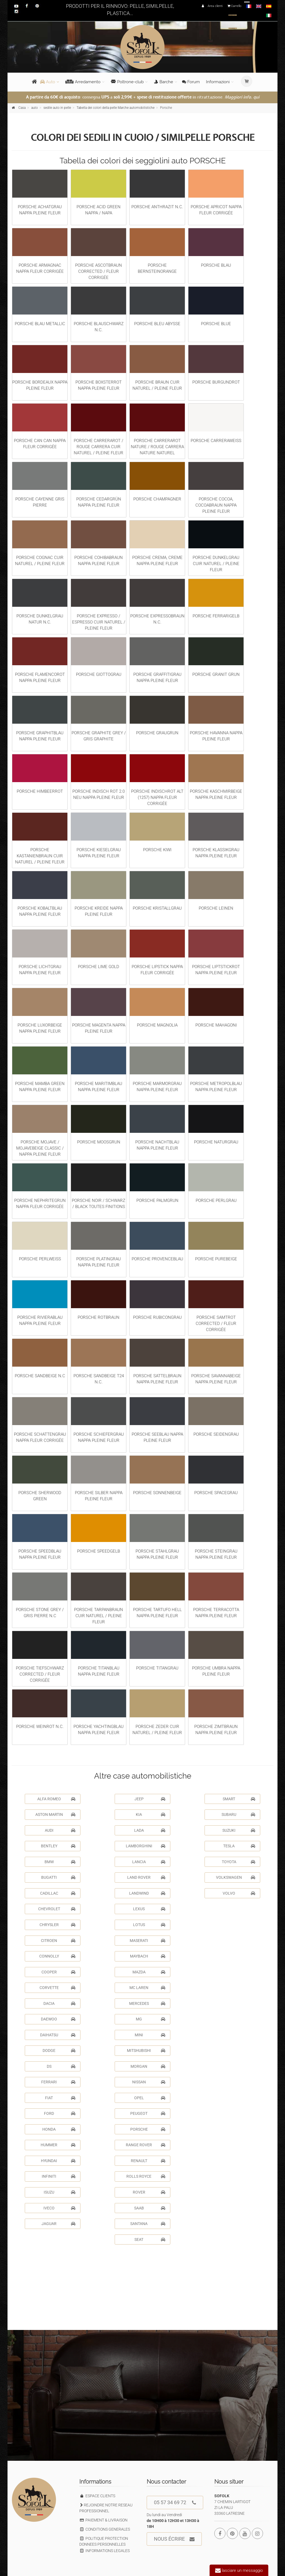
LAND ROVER (146, 1877)
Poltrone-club (127, 81)
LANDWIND (147, 1893)
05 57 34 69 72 (175, 2502)
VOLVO (239, 1893)
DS (61, 2066)
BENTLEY (58, 1846)
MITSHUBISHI (146, 2050)
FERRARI (58, 2082)
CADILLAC (57, 1893)
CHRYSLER (57, 1924)
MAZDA (148, 1972)
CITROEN (58, 1940)
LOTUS (149, 1924)
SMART (239, 1799)
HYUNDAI (58, 2160)
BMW (60, 1862)
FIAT (60, 2098)
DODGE (59, 2050)
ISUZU (59, 2192)
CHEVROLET (56, 1909)
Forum (191, 81)
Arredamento (82, 81)
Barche (163, 81)
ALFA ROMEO (56, 1799)
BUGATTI (58, 1877)
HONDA (58, 2129)
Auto (47, 81)
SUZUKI (238, 1830)
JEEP (149, 1799)
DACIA (59, 2003)
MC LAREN (147, 1987)
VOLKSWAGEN (235, 1877)
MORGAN (148, 2066)
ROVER (149, 2192)
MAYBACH (147, 1956)
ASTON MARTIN (55, 1814)
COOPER (58, 1972)
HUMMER (58, 2145)
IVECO (59, 2208)
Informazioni (218, 81)
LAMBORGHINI (145, 1846)
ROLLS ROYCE (145, 2176)
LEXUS (149, 1909)
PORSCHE (147, 2129)
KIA (150, 1814)
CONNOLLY (57, 1956)
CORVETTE (57, 1987)
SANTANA (147, 2223)
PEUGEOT (147, 2113)
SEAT (149, 2239)
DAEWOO (58, 2019)
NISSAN (148, 2082)
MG (150, 2019)
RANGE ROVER (145, 2145)
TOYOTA (238, 1862)
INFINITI (58, 2176)
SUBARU (238, 1814)
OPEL (149, 2098)
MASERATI (147, 1940)
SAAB (149, 2208)
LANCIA (148, 1862)
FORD (59, 2113)
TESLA (239, 1846)
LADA (149, 1830)
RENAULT (148, 2160)
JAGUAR (58, 2223)
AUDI (60, 1830)
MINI (150, 2035)
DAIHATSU (57, 2035)
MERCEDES (147, 2003)
